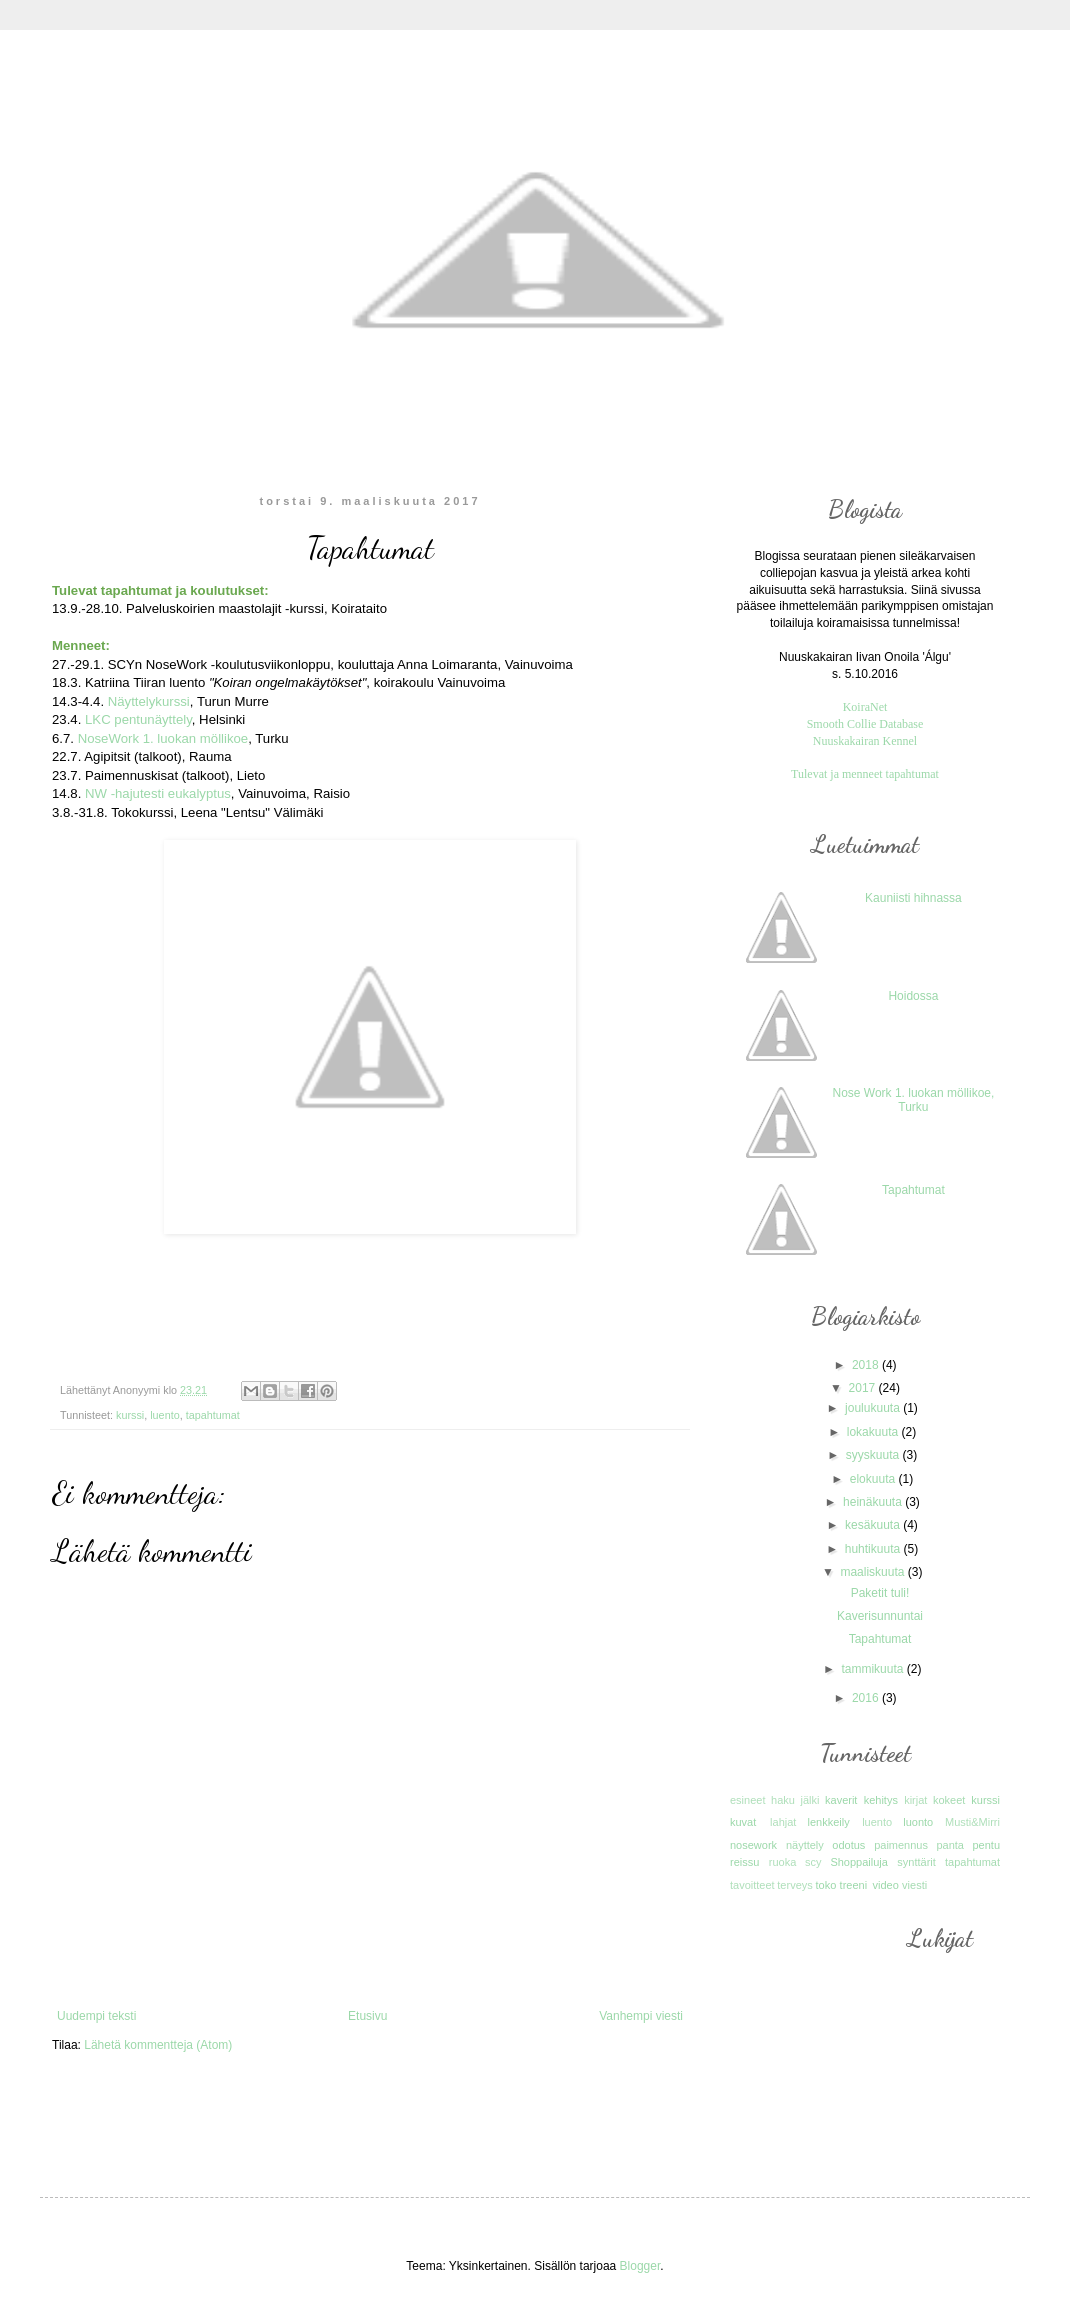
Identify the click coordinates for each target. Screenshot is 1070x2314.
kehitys (881, 1800)
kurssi (130, 1415)
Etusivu (367, 2016)
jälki (810, 1800)
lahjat (783, 1822)
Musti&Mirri (972, 1822)
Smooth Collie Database (865, 724)
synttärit (916, 1862)
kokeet (949, 1800)
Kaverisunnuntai (880, 1616)
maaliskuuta (873, 1572)
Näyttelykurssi (149, 701)
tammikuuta (873, 1669)
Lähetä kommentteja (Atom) (158, 2045)
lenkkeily (828, 1822)
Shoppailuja (859, 1862)
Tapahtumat (913, 1190)
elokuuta (874, 1479)
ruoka (783, 1862)
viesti (914, 1885)
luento (164, 1415)
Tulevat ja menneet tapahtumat (865, 774)
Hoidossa (913, 996)
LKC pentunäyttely (138, 719)
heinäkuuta (874, 1502)
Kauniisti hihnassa (913, 898)
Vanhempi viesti (641, 2016)
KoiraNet (865, 707)
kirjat (915, 1800)
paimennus (901, 1845)
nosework (753, 1845)
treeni (854, 1885)
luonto (918, 1822)
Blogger (640, 2266)
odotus (848, 1845)
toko (825, 1885)
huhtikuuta (874, 1549)
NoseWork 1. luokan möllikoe (163, 738)
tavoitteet (752, 1885)
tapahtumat (213, 1415)
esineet (747, 1800)
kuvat (743, 1822)
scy (813, 1862)
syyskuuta (874, 1455)
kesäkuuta (874, 1525)
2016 (867, 1698)
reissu (744, 1862)
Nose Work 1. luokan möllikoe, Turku (913, 1100)
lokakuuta (874, 1432)
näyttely (805, 1845)
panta (950, 1845)
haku (783, 1800)
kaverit (841, 1800)
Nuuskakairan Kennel (865, 741)
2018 (867, 1365)
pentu (986, 1845)
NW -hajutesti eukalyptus (158, 793)
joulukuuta (874, 1408)
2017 (864, 1388)
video (885, 1885)
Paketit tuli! (880, 1593)
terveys (794, 1885)
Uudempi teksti (96, 2016)
